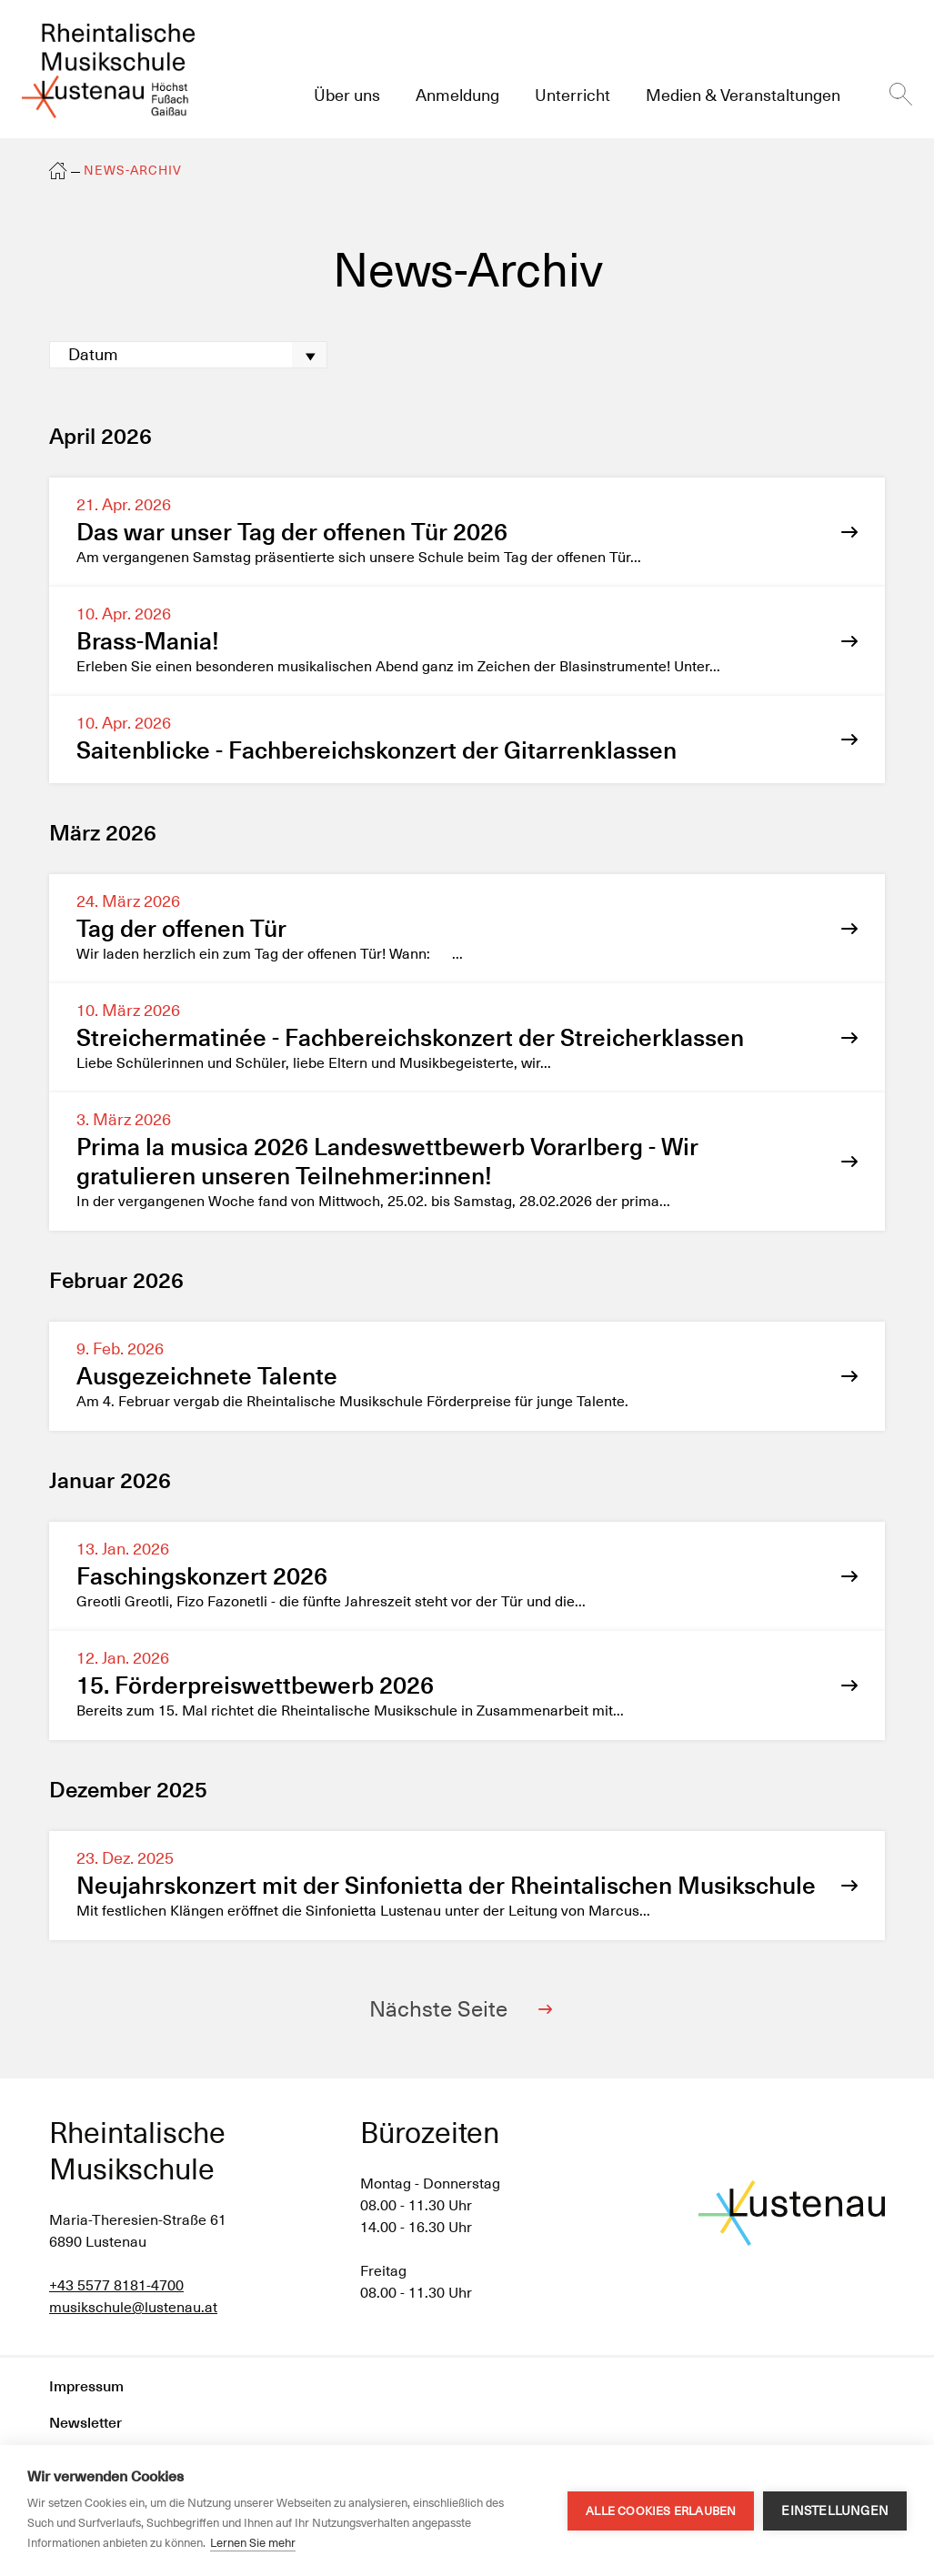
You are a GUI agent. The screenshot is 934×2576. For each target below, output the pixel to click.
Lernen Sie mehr (253, 2543)
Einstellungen (835, 2510)
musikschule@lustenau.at (133, 2307)
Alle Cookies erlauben (661, 2511)
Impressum (86, 2386)
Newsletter (85, 2422)
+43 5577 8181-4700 (116, 2285)
